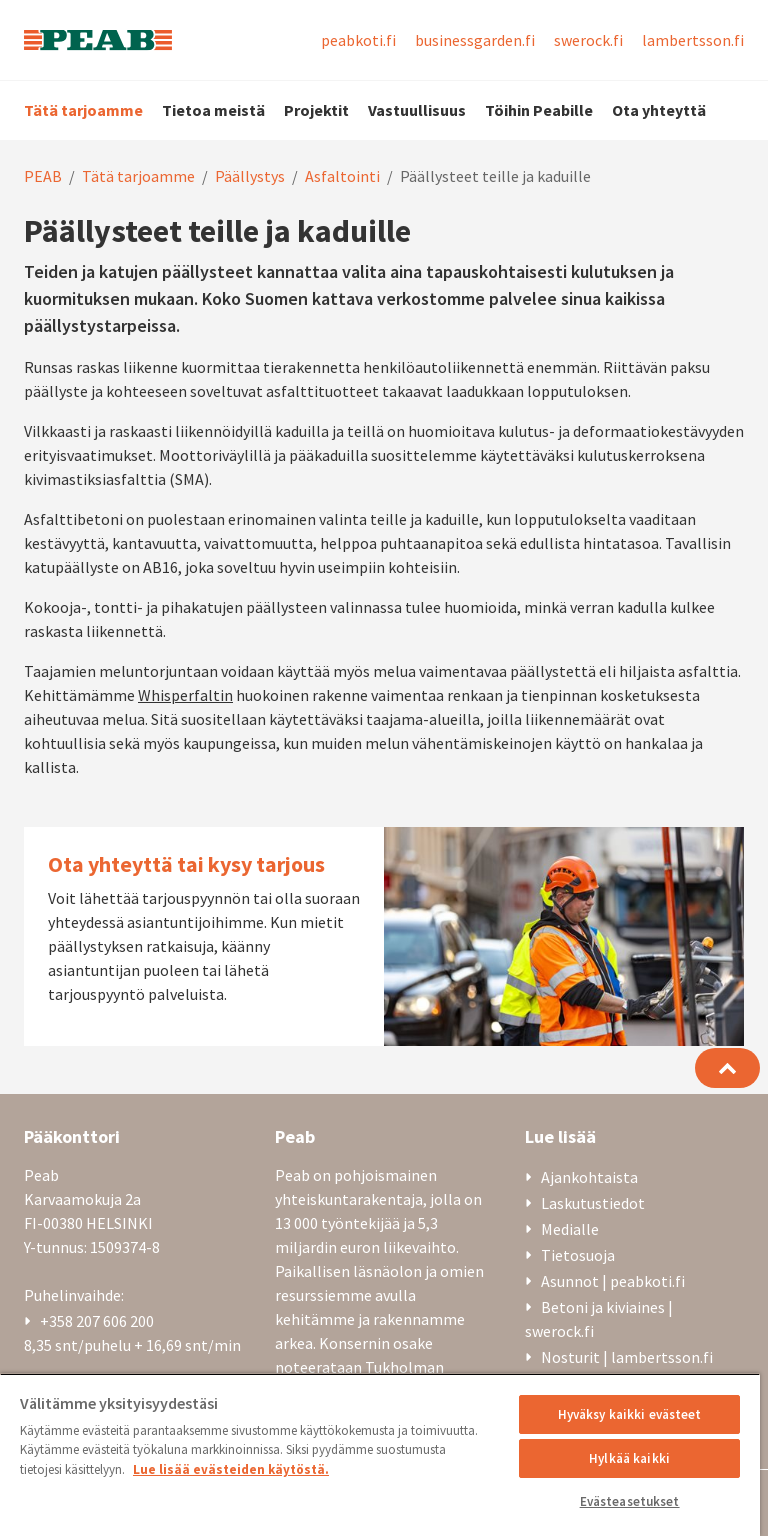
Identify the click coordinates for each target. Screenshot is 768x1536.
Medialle (570, 1229)
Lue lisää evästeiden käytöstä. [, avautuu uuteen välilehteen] (231, 1469)
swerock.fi (588, 40)
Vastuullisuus (417, 110)
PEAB (43, 176)
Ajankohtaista (589, 1177)
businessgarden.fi (475, 40)
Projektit (316, 110)
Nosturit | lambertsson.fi (627, 1357)
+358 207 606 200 (97, 1321)
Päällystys (250, 176)
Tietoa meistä (213, 110)
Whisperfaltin (185, 695)
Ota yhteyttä (659, 110)
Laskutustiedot (593, 1203)
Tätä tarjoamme (83, 110)
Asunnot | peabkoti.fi (613, 1281)
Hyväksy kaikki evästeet (630, 1414)
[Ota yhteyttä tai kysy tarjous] (384, 936)
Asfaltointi (342, 176)
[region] (380, 1454)
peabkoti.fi (358, 40)
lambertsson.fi (693, 40)
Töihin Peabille (539, 110)
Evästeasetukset (630, 1501)
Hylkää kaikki (629, 1458)
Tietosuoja (578, 1255)
